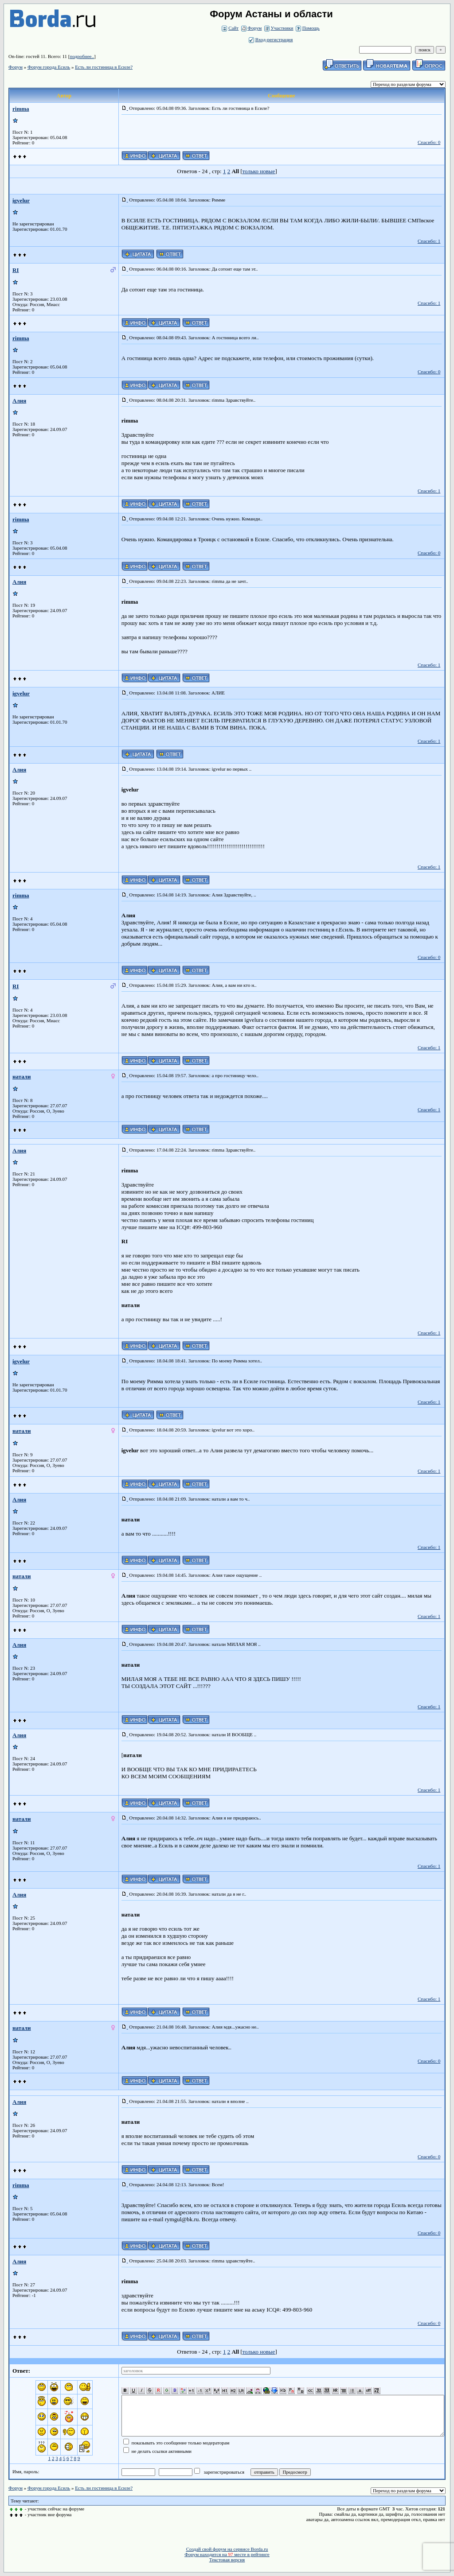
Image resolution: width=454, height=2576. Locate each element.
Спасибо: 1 (429, 241)
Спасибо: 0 (429, 142)
